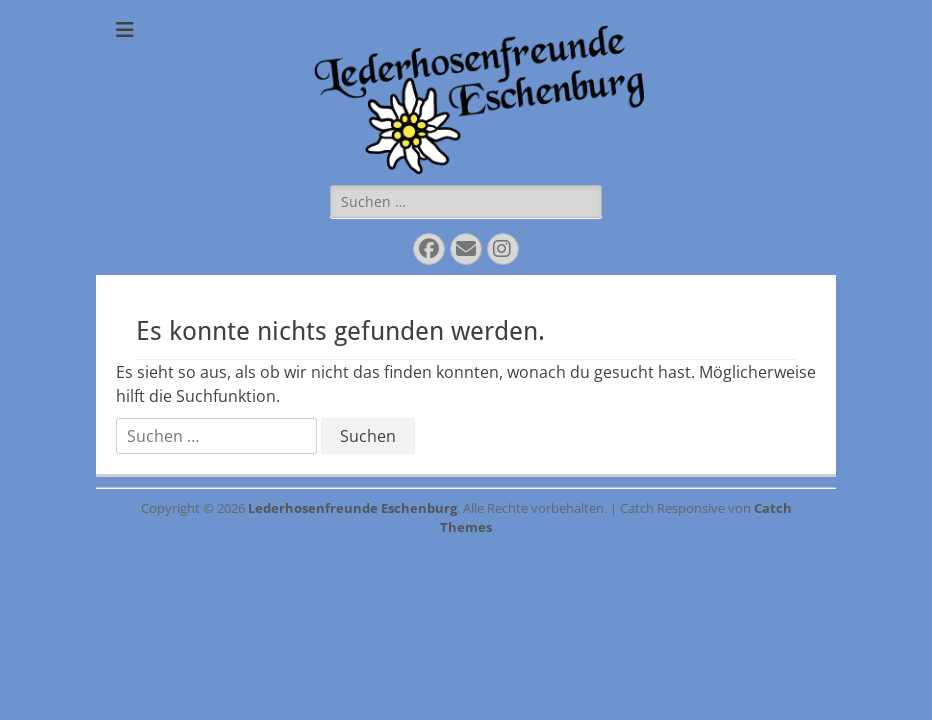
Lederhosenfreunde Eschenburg (352, 508)
